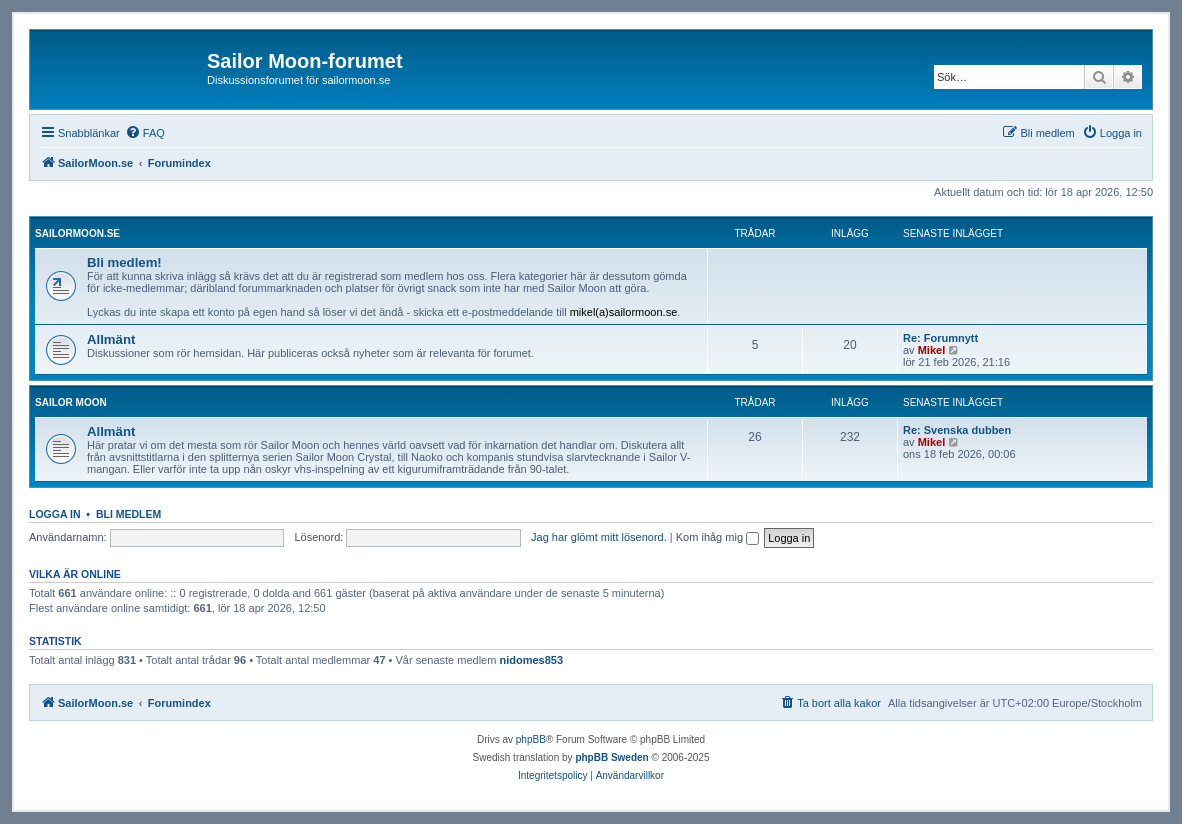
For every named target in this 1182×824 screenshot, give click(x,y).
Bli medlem (128, 514)
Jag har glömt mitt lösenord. (599, 537)
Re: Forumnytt (940, 338)
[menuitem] (145, 133)
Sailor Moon (71, 402)
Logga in (55, 514)
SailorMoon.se (77, 233)
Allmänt (111, 339)
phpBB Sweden (611, 757)
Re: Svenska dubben (957, 430)
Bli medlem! (124, 262)
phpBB (531, 739)
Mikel (932, 350)
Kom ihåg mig (717, 537)
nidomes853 (531, 660)
